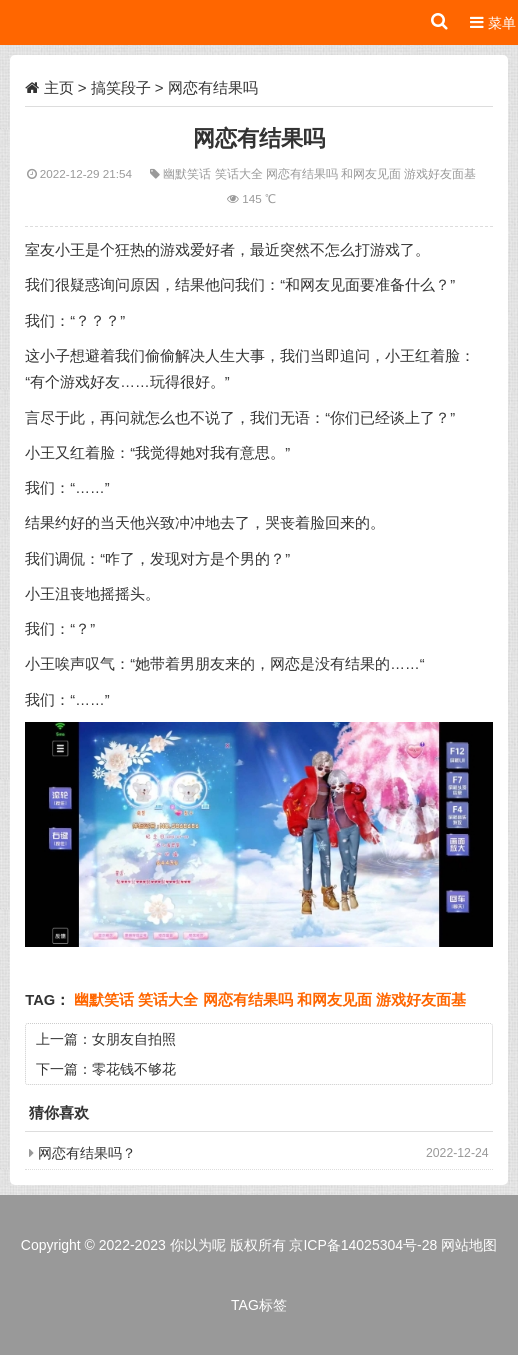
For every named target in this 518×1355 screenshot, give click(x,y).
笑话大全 (240, 173)
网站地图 (469, 1245)
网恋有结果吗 (303, 173)
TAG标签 (259, 1305)
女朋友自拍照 (134, 1039)
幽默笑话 (188, 173)
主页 (59, 87)
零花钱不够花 (134, 1069)
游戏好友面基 (440, 173)
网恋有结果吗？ (87, 1153)
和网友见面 (372, 173)
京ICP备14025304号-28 (363, 1245)
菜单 (493, 22)
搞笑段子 (121, 87)
